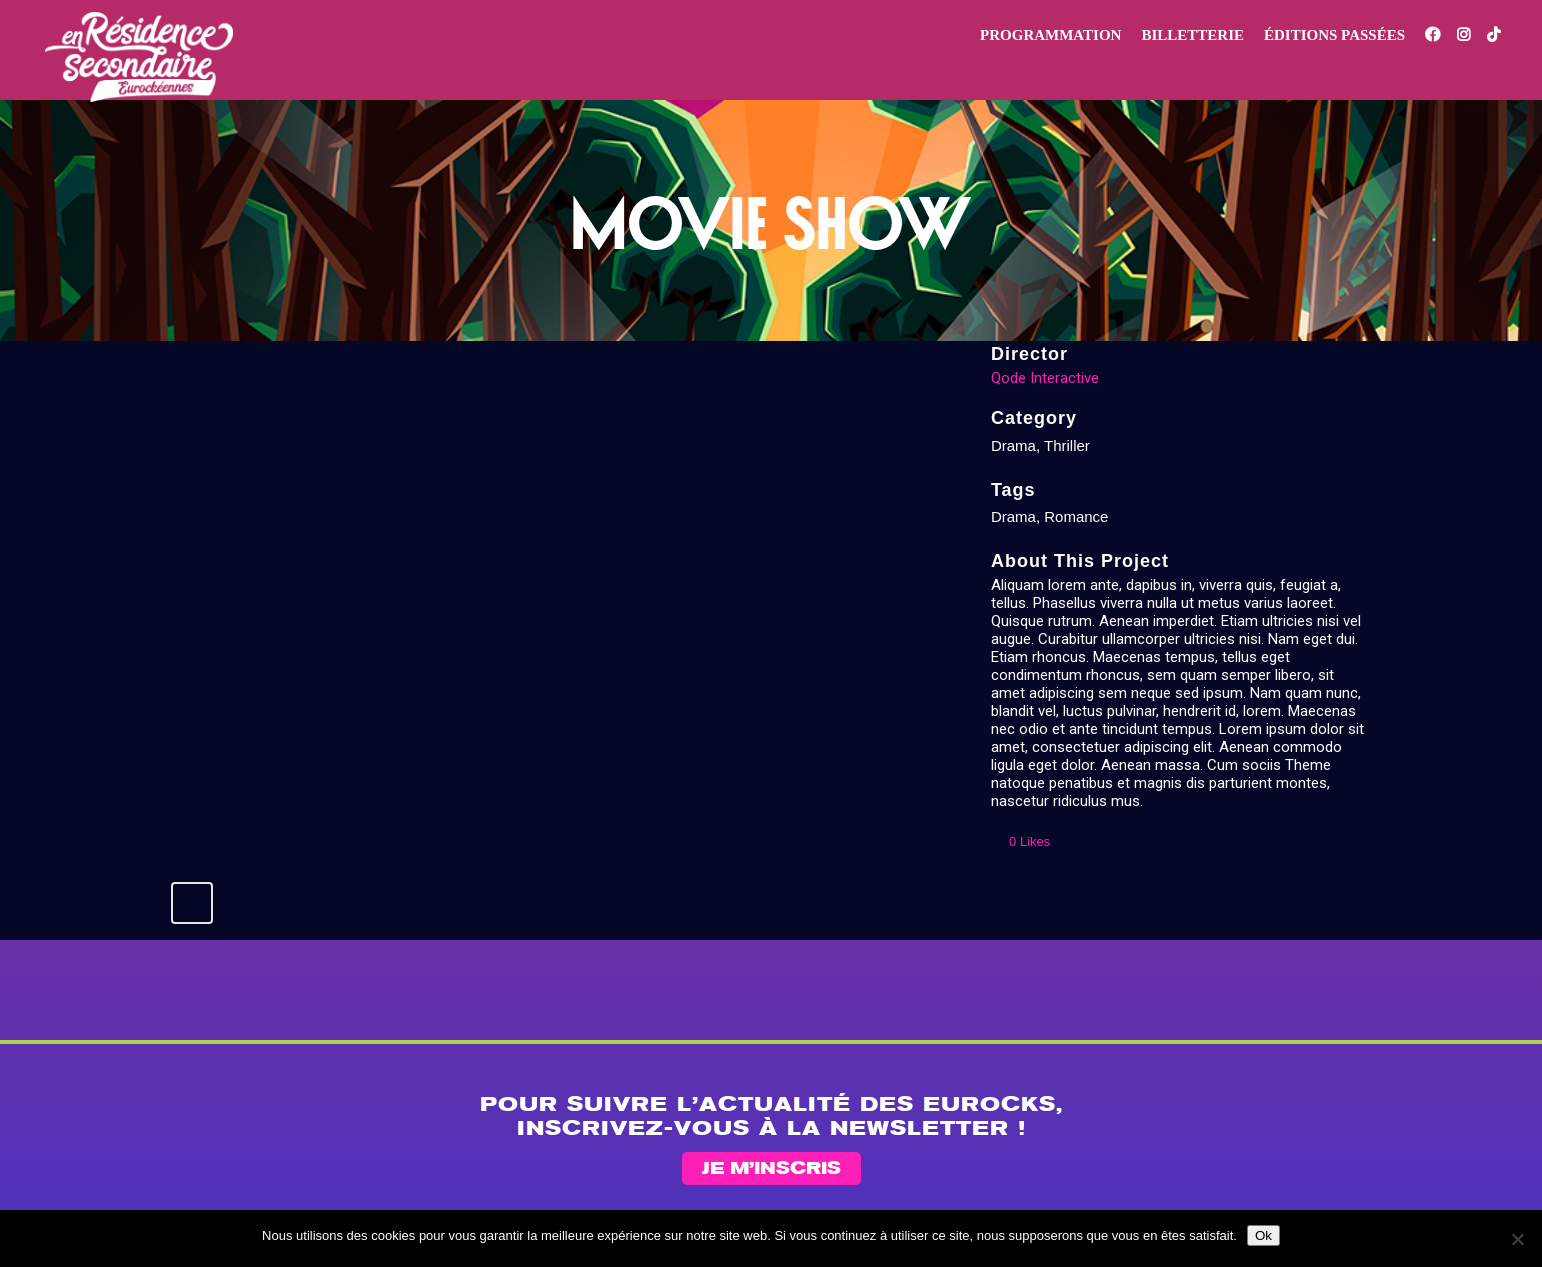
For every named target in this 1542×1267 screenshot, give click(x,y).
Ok (1263, 1235)
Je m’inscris (771, 1169)
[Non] (1517, 1239)
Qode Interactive (1045, 378)
